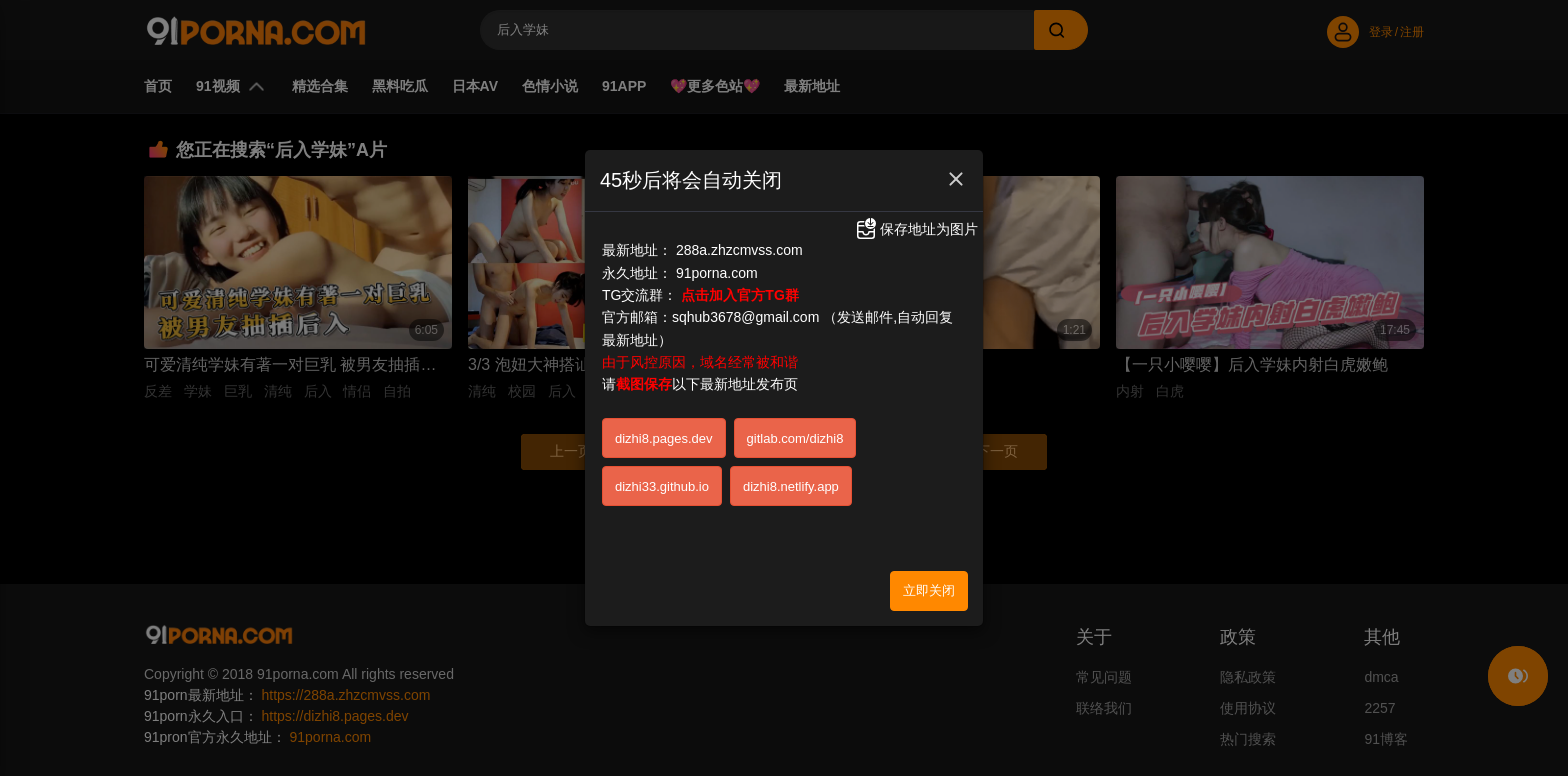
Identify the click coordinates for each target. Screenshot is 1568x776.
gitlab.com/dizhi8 (795, 436)
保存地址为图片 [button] (916, 226)
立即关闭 (929, 588)
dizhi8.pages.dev (664, 436)
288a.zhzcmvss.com (739, 248)
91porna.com (717, 270)
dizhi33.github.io (662, 484)
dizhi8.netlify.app (791, 484)
